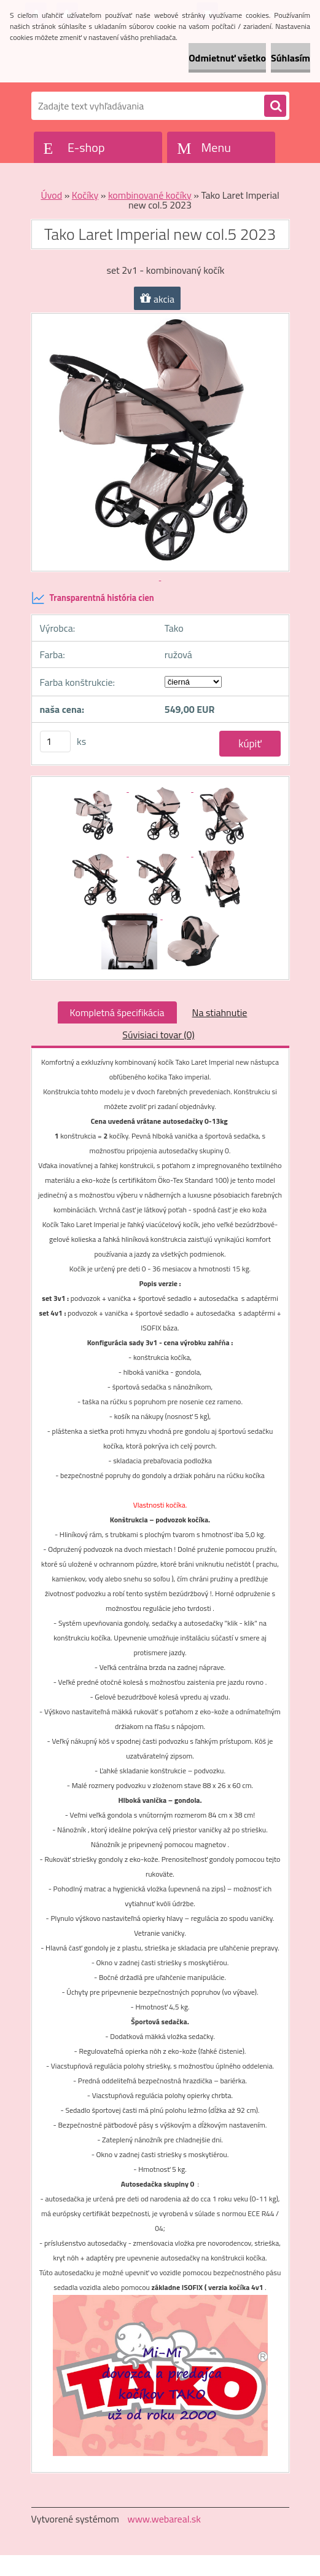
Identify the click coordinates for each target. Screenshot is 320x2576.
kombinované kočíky (150, 195)
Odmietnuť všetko (227, 57)
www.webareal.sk (164, 2518)
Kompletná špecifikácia (117, 1012)
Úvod (51, 195)
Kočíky (85, 195)
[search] (275, 106)
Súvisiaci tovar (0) (158, 1034)
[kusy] (55, 741)
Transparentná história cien (92, 598)
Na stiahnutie (220, 1012)
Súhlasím (290, 57)
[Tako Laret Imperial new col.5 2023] (96, 788)
